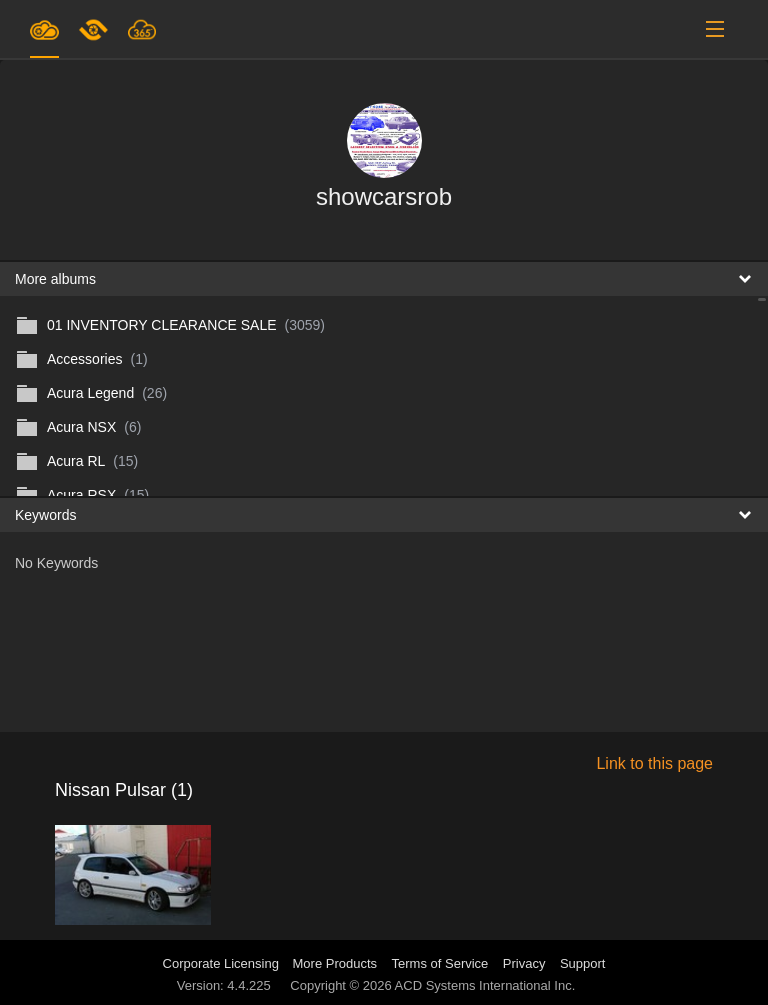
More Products (335, 963)
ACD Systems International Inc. (485, 985)
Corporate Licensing (223, 963)
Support (583, 963)
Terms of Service (440, 963)
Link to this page (654, 763)
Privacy (524, 963)
